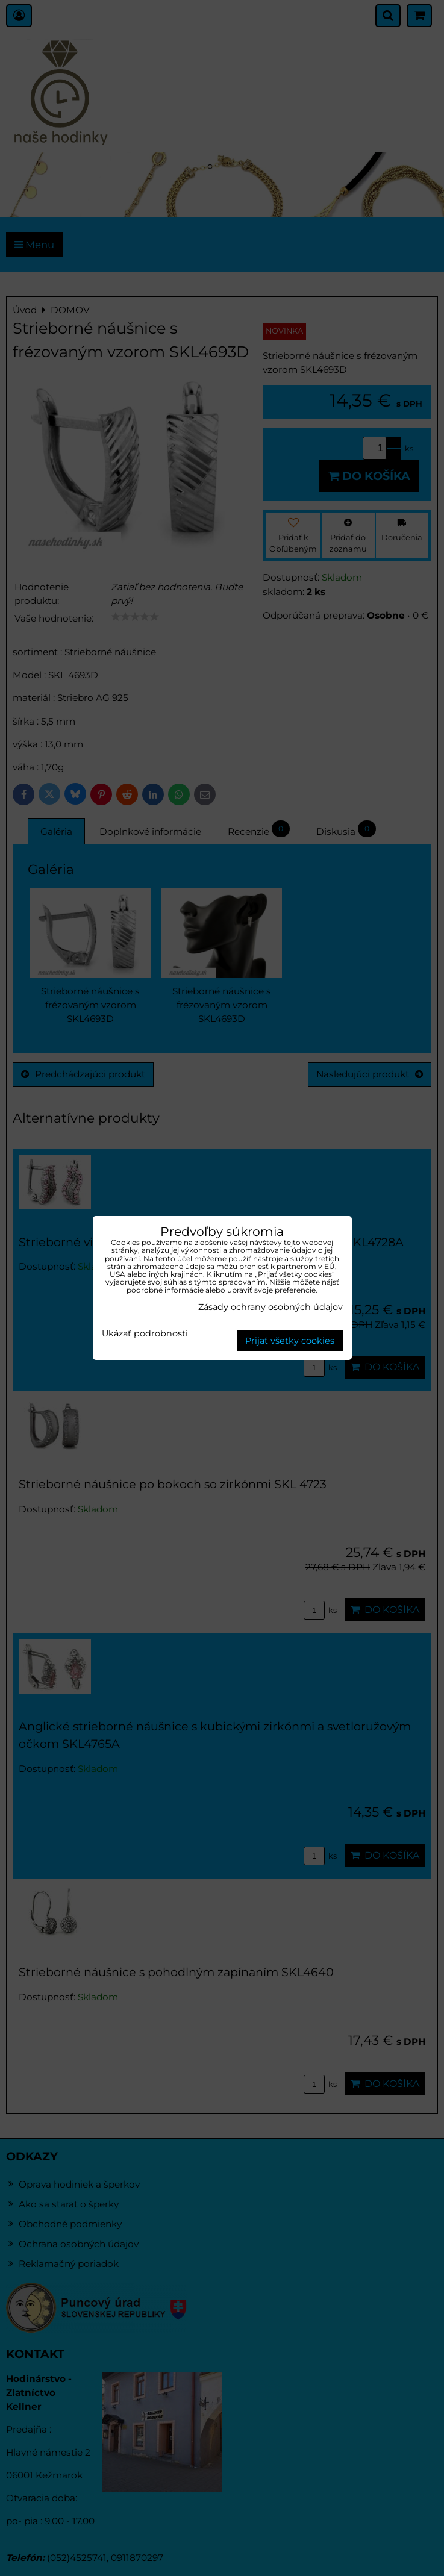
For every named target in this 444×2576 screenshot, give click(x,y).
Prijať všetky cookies (289, 1340)
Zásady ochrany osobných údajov (270, 1307)
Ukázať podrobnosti (145, 1334)
